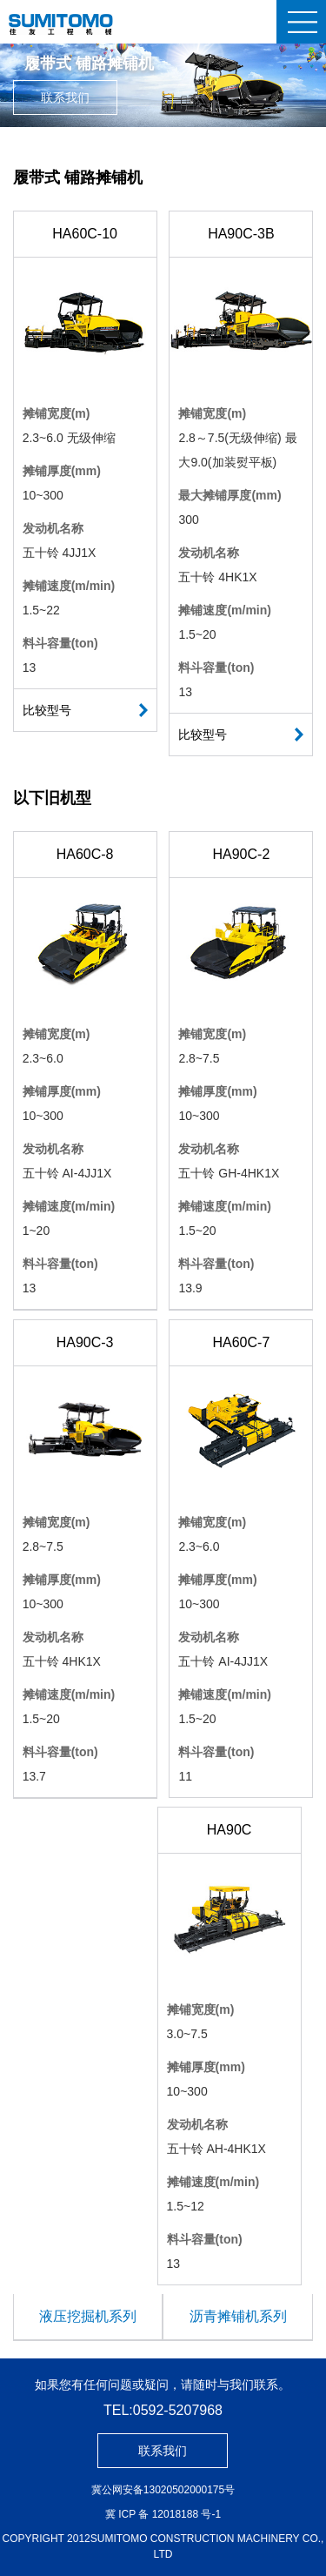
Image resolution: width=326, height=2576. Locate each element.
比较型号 (47, 710)
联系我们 (65, 97)
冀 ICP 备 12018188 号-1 (163, 2514)
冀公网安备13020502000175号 (163, 2490)
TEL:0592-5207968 (163, 2410)
